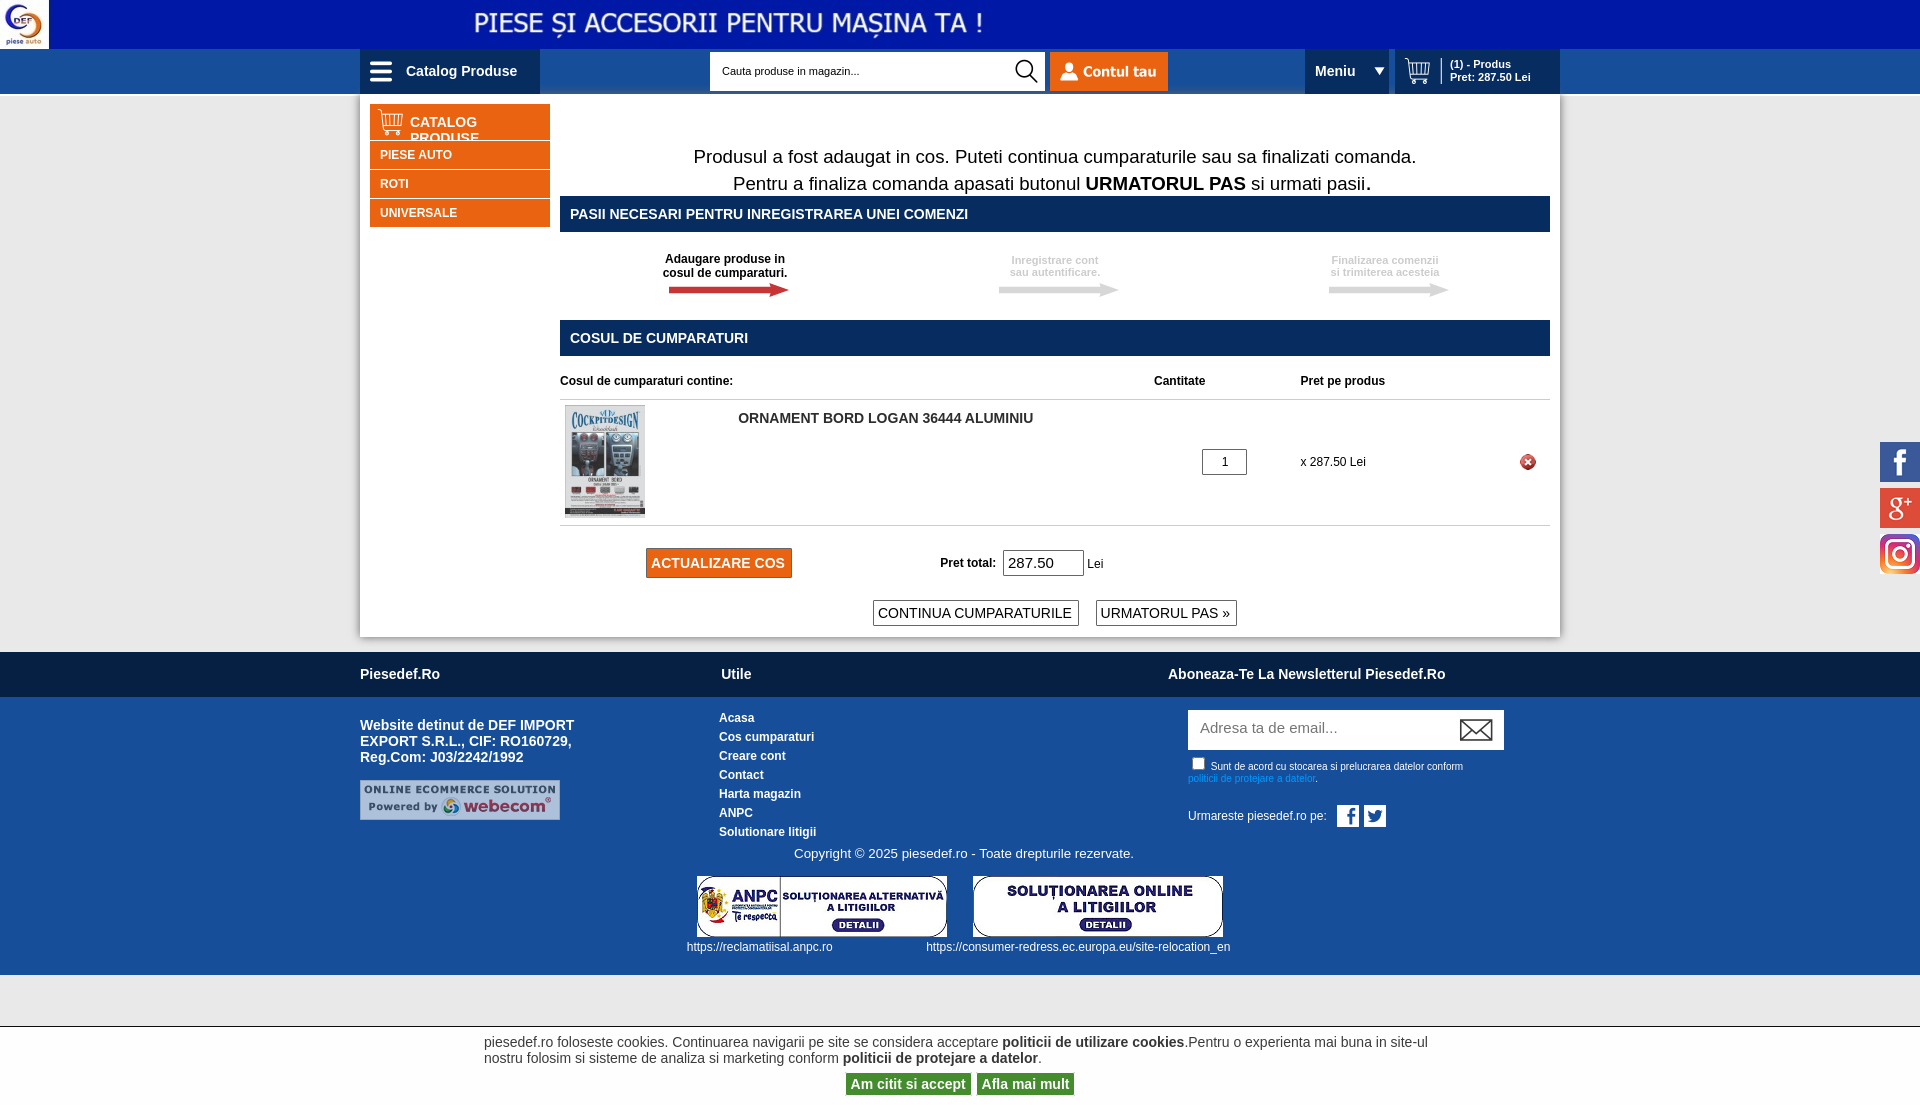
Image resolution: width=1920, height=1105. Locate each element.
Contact (741, 775)
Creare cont (752, 756)
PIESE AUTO (416, 155)
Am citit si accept (908, 1084)
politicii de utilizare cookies (1093, 1042)
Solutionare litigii (767, 832)
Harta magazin (760, 794)
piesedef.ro (400, 674)
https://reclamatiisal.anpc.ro (761, 947)
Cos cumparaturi (766, 737)
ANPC (736, 813)
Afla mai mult (1026, 1084)
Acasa (736, 718)
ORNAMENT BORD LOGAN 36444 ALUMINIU (885, 418)
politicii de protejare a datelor (1251, 778)
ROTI (394, 184)
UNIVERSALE (418, 213)
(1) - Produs (1480, 64)
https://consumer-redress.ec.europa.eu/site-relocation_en (1078, 947)
